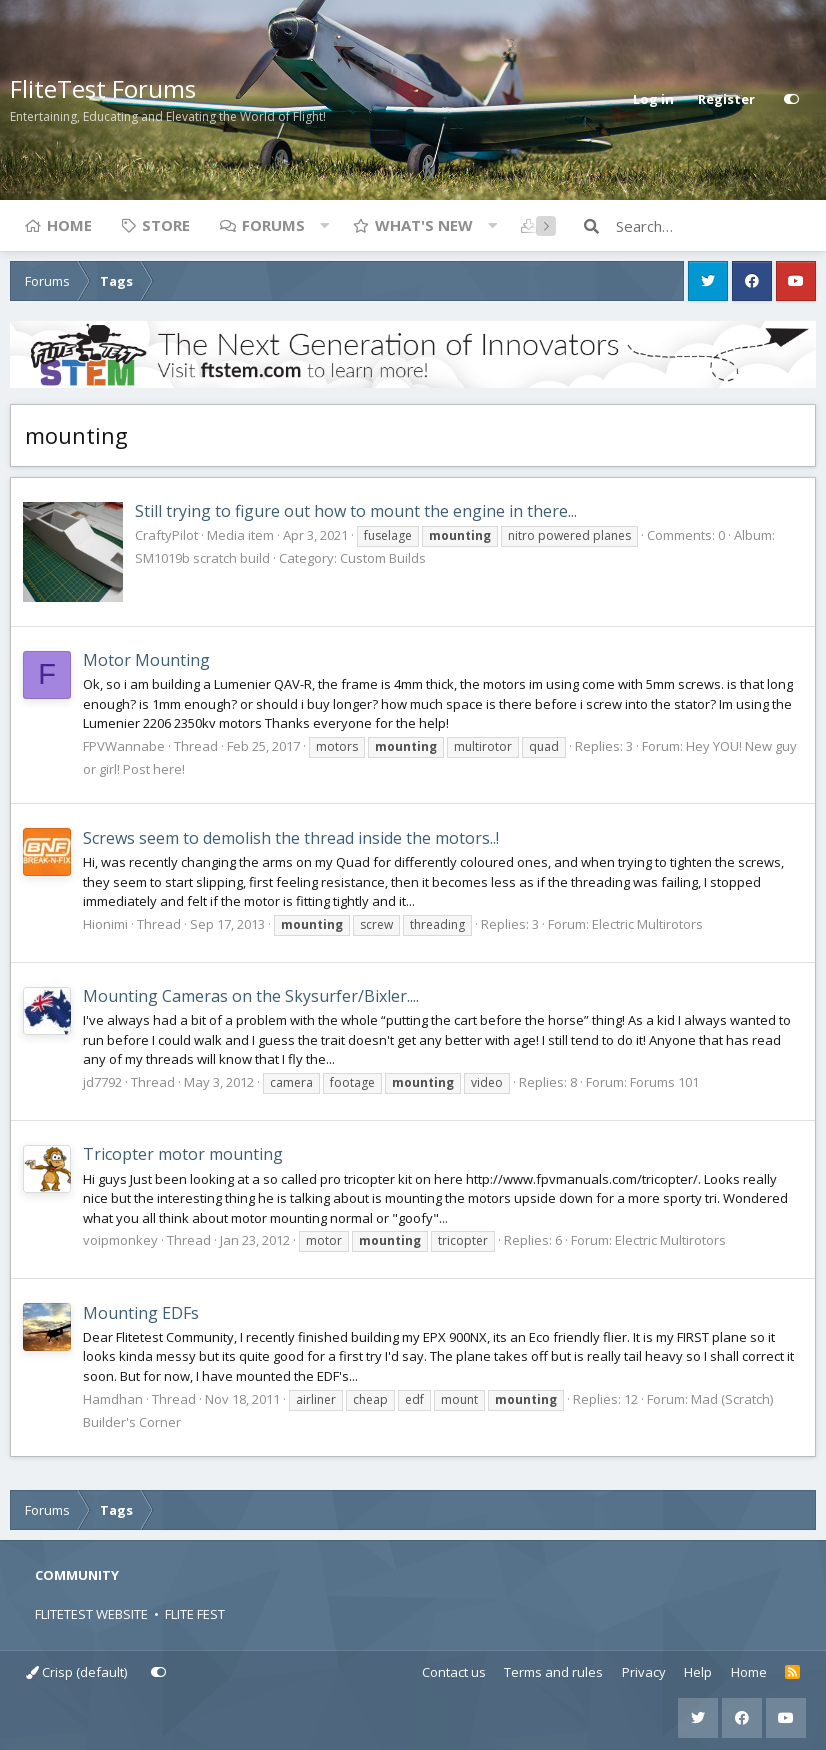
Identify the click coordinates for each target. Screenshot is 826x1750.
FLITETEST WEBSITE (91, 1614)
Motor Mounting (146, 660)
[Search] (716, 226)
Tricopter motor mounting (183, 1154)
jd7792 (102, 1082)
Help (698, 1672)
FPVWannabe (124, 746)
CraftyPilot (166, 535)
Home (69, 225)
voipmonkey (120, 1240)
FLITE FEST (195, 1614)
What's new (424, 225)
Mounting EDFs (141, 1313)
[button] (324, 225)
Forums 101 (664, 1082)
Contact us (454, 1672)
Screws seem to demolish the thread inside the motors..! (291, 838)
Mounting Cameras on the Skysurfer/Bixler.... (251, 996)
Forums (273, 225)
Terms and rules (553, 1672)
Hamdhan (113, 1399)
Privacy (644, 1672)
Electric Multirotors (647, 924)
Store (166, 225)
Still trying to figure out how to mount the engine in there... (356, 511)
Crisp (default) (76, 1672)
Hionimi (105, 924)
